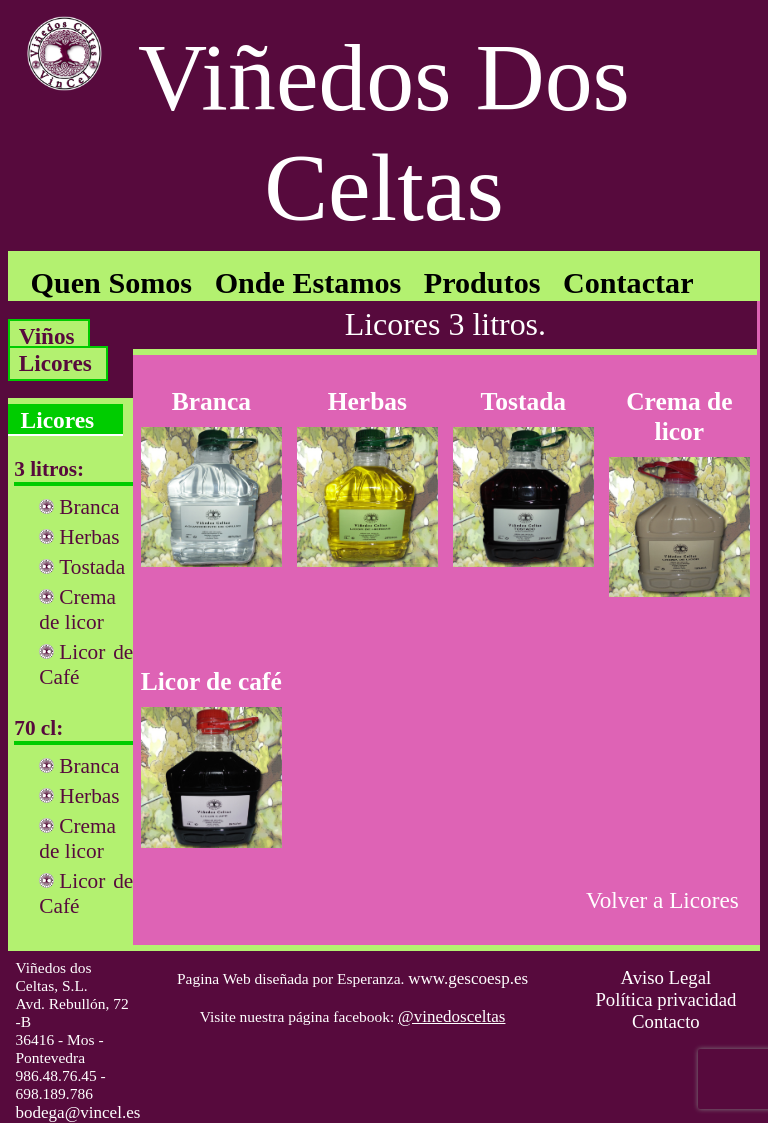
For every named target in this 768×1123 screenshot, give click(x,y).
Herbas (89, 537)
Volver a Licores (662, 900)
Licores (55, 363)
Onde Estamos (308, 283)
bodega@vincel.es (78, 1112)
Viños (47, 336)
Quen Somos (112, 283)
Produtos (482, 283)
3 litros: (49, 469)
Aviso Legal (666, 977)
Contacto (666, 1021)
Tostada (92, 567)
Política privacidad (665, 999)
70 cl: (38, 728)
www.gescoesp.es (468, 978)
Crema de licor (77, 609)
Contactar (628, 283)
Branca (89, 507)
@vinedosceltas (451, 1016)
